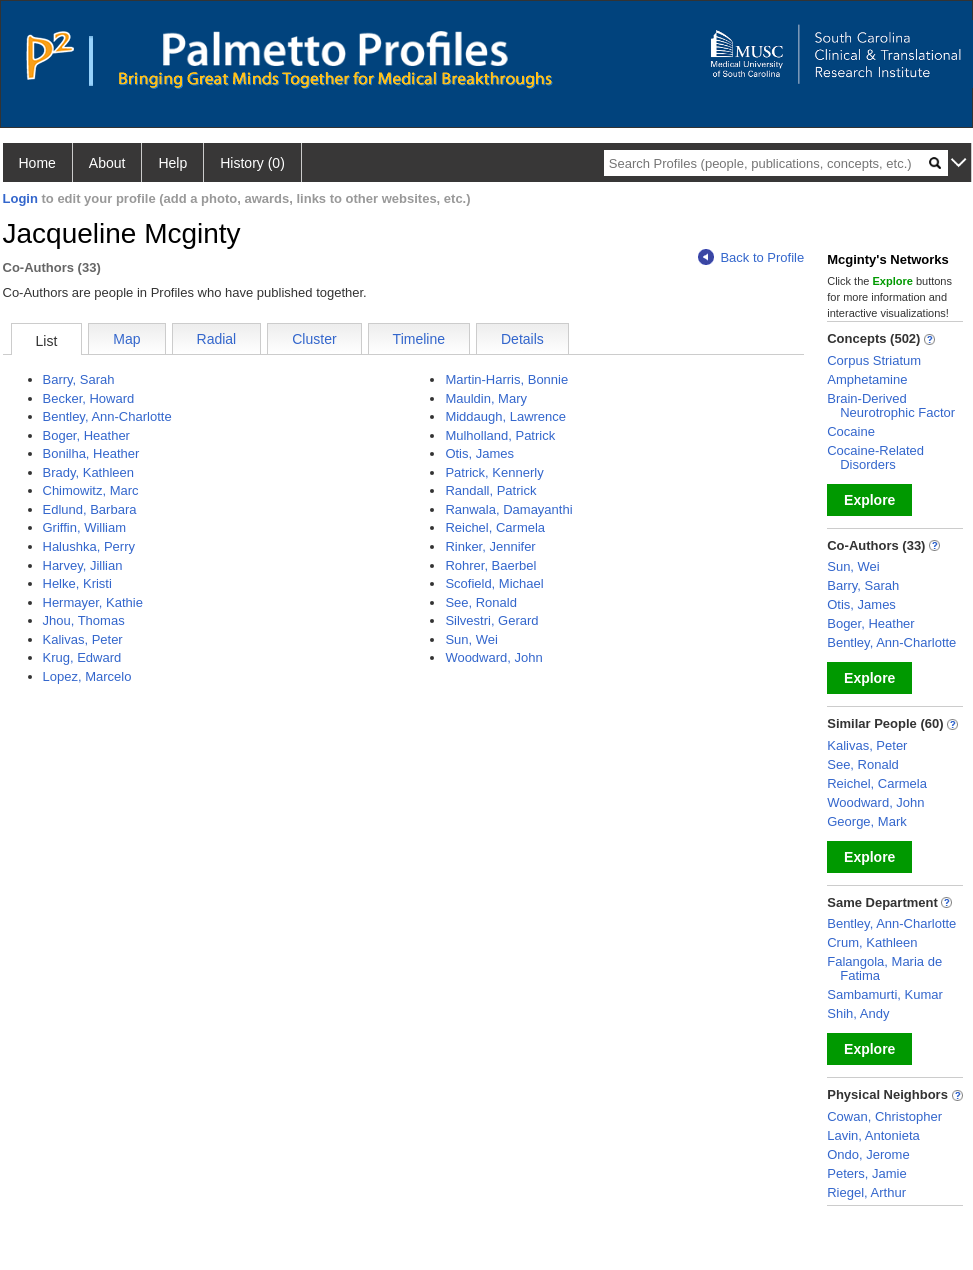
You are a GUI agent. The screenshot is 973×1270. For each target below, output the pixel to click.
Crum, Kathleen (872, 942)
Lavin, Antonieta (873, 1135)
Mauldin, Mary (486, 398)
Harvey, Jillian (83, 565)
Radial (217, 339)
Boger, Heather (86, 435)
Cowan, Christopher (884, 1116)
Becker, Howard (89, 398)
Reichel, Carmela (495, 527)
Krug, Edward (82, 657)
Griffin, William (85, 527)
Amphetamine (867, 379)
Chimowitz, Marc (91, 490)
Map (126, 339)
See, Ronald (481, 602)
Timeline (419, 339)
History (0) (252, 163)
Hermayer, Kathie (93, 602)
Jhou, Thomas (84, 620)
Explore (869, 500)
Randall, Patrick (490, 490)
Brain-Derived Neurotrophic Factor (891, 405)
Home (37, 163)
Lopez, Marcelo (87, 676)
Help (172, 163)
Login (20, 198)
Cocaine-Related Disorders (875, 457)
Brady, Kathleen (89, 472)
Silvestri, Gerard (491, 620)
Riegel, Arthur (866, 1192)
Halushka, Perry (89, 546)
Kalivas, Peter (83, 639)
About (107, 163)
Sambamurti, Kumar (885, 994)
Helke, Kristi (77, 583)
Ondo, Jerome (868, 1154)
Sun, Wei (471, 639)
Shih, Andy (858, 1013)
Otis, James (479, 453)
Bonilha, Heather (91, 453)
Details (522, 339)
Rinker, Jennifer (490, 546)
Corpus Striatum (874, 360)
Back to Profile (751, 257)
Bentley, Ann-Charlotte (107, 416)
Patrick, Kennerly (494, 472)
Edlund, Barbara (90, 509)
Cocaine (851, 431)
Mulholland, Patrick (500, 435)
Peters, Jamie (866, 1173)
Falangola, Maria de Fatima (884, 968)
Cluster (314, 339)
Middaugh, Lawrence (505, 416)
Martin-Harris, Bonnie (506, 379)
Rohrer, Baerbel (490, 565)
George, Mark (866, 821)
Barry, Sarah (79, 379)
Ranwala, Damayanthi (508, 509)
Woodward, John (493, 657)
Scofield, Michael (494, 583)
